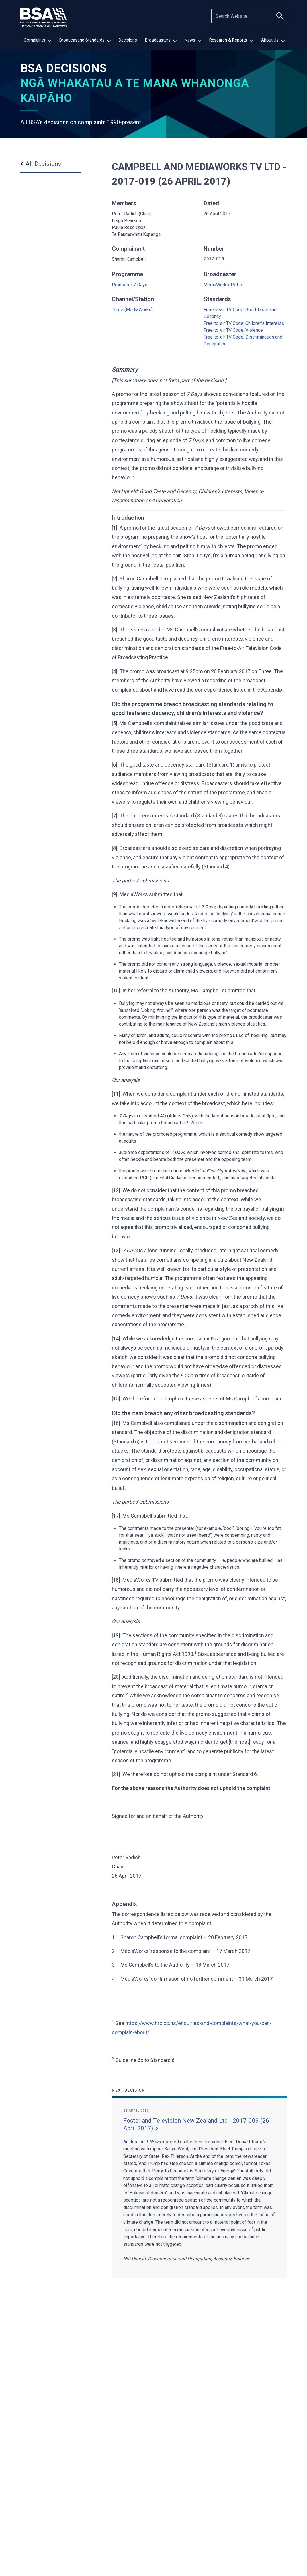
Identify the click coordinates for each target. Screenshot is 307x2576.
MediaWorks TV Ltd (223, 284)
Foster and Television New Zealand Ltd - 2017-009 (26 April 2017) (196, 2124)
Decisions (128, 40)
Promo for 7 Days (129, 284)
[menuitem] (37, 40)
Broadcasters (161, 40)
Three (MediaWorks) (132, 309)
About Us (273, 40)
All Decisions (41, 163)
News (193, 40)
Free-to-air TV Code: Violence (233, 330)
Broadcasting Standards (85, 40)
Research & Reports (231, 40)
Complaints (37, 40)
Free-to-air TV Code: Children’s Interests (244, 323)
